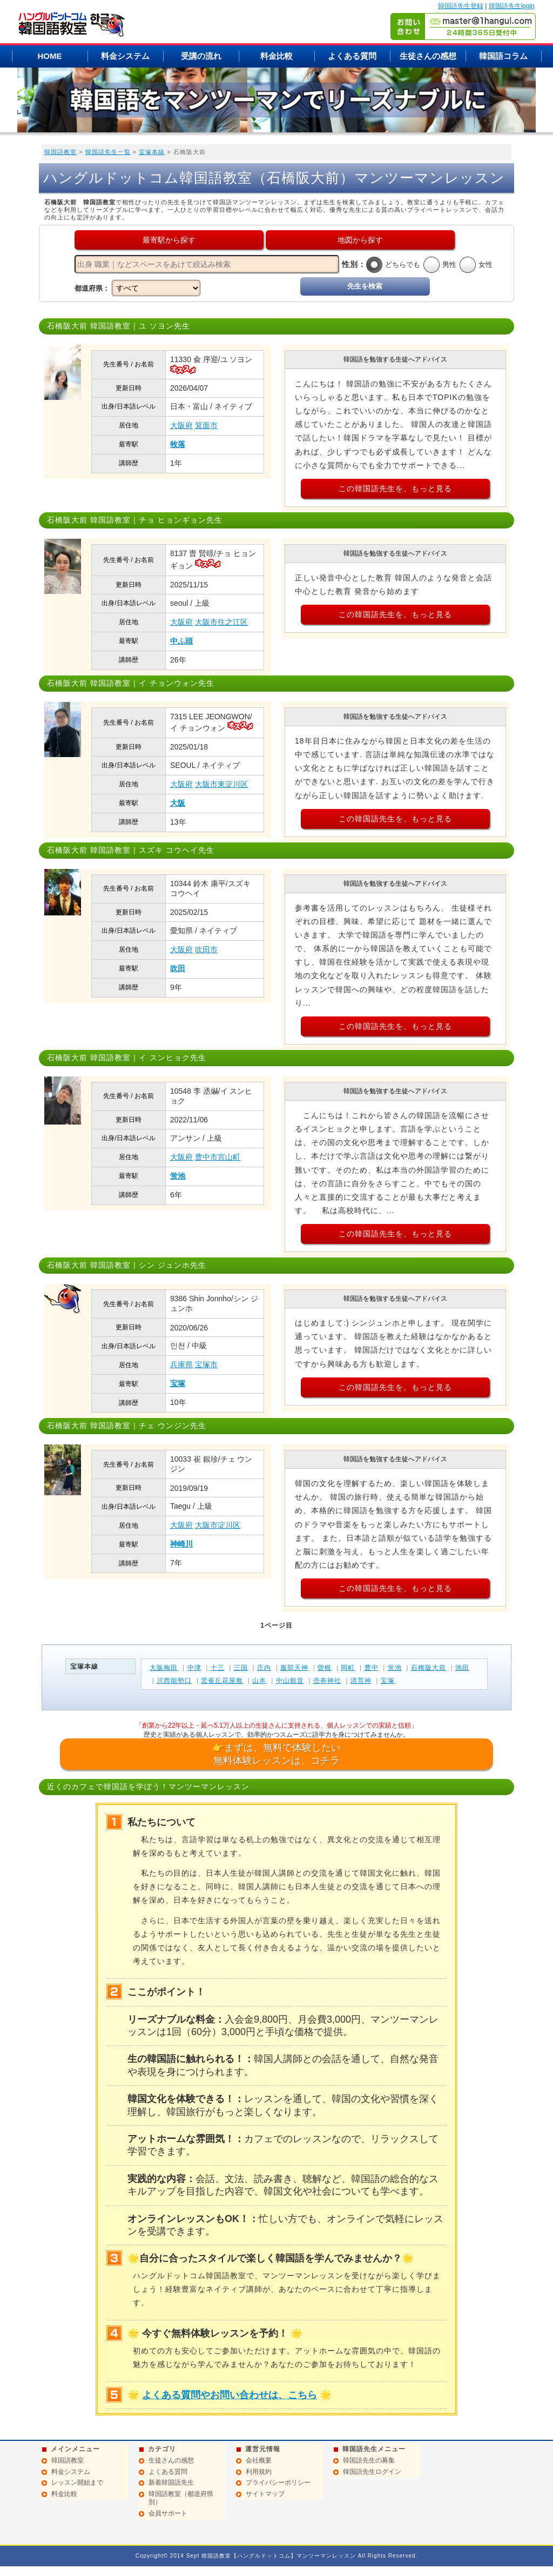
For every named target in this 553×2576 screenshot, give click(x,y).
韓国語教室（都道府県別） (181, 2498)
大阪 (177, 803)
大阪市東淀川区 (221, 784)
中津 (194, 1667)
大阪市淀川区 (217, 1525)
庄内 (264, 1667)
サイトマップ (265, 2494)
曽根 (325, 1667)
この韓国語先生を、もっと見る (395, 488)
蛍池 (177, 1176)
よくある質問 (352, 56)
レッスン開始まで (77, 2482)
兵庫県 (181, 1364)
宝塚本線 (152, 152)
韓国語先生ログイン (372, 2471)
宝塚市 (206, 1364)
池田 (462, 1667)
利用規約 (259, 2471)
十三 (218, 1667)
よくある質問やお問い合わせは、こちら (229, 2395)
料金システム (125, 56)
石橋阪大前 (428, 1667)
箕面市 (206, 425)
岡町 (348, 1667)
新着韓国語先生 (171, 2482)
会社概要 (259, 2460)
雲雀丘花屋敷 (222, 1680)
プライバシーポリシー (278, 2482)
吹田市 (206, 949)
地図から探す (360, 240)
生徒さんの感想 (428, 56)
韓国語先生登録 (460, 6)
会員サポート (168, 2513)
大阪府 (181, 425)
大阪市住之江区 (221, 622)
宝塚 (177, 1383)
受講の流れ (201, 56)
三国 (241, 1667)
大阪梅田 (164, 1667)
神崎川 (181, 1544)
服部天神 (294, 1667)
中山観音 (290, 1680)
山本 (259, 1680)
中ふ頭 (181, 641)
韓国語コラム (503, 56)
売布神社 (327, 1680)
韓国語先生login (512, 6)
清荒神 (361, 1680)
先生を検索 (364, 286)
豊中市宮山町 (217, 1157)
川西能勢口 (174, 1680)
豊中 (372, 1667)
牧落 (177, 444)
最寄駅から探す (169, 240)
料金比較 (276, 56)
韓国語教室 (60, 152)
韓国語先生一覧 (108, 152)
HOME (50, 56)
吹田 (177, 968)
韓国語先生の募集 (369, 2460)
